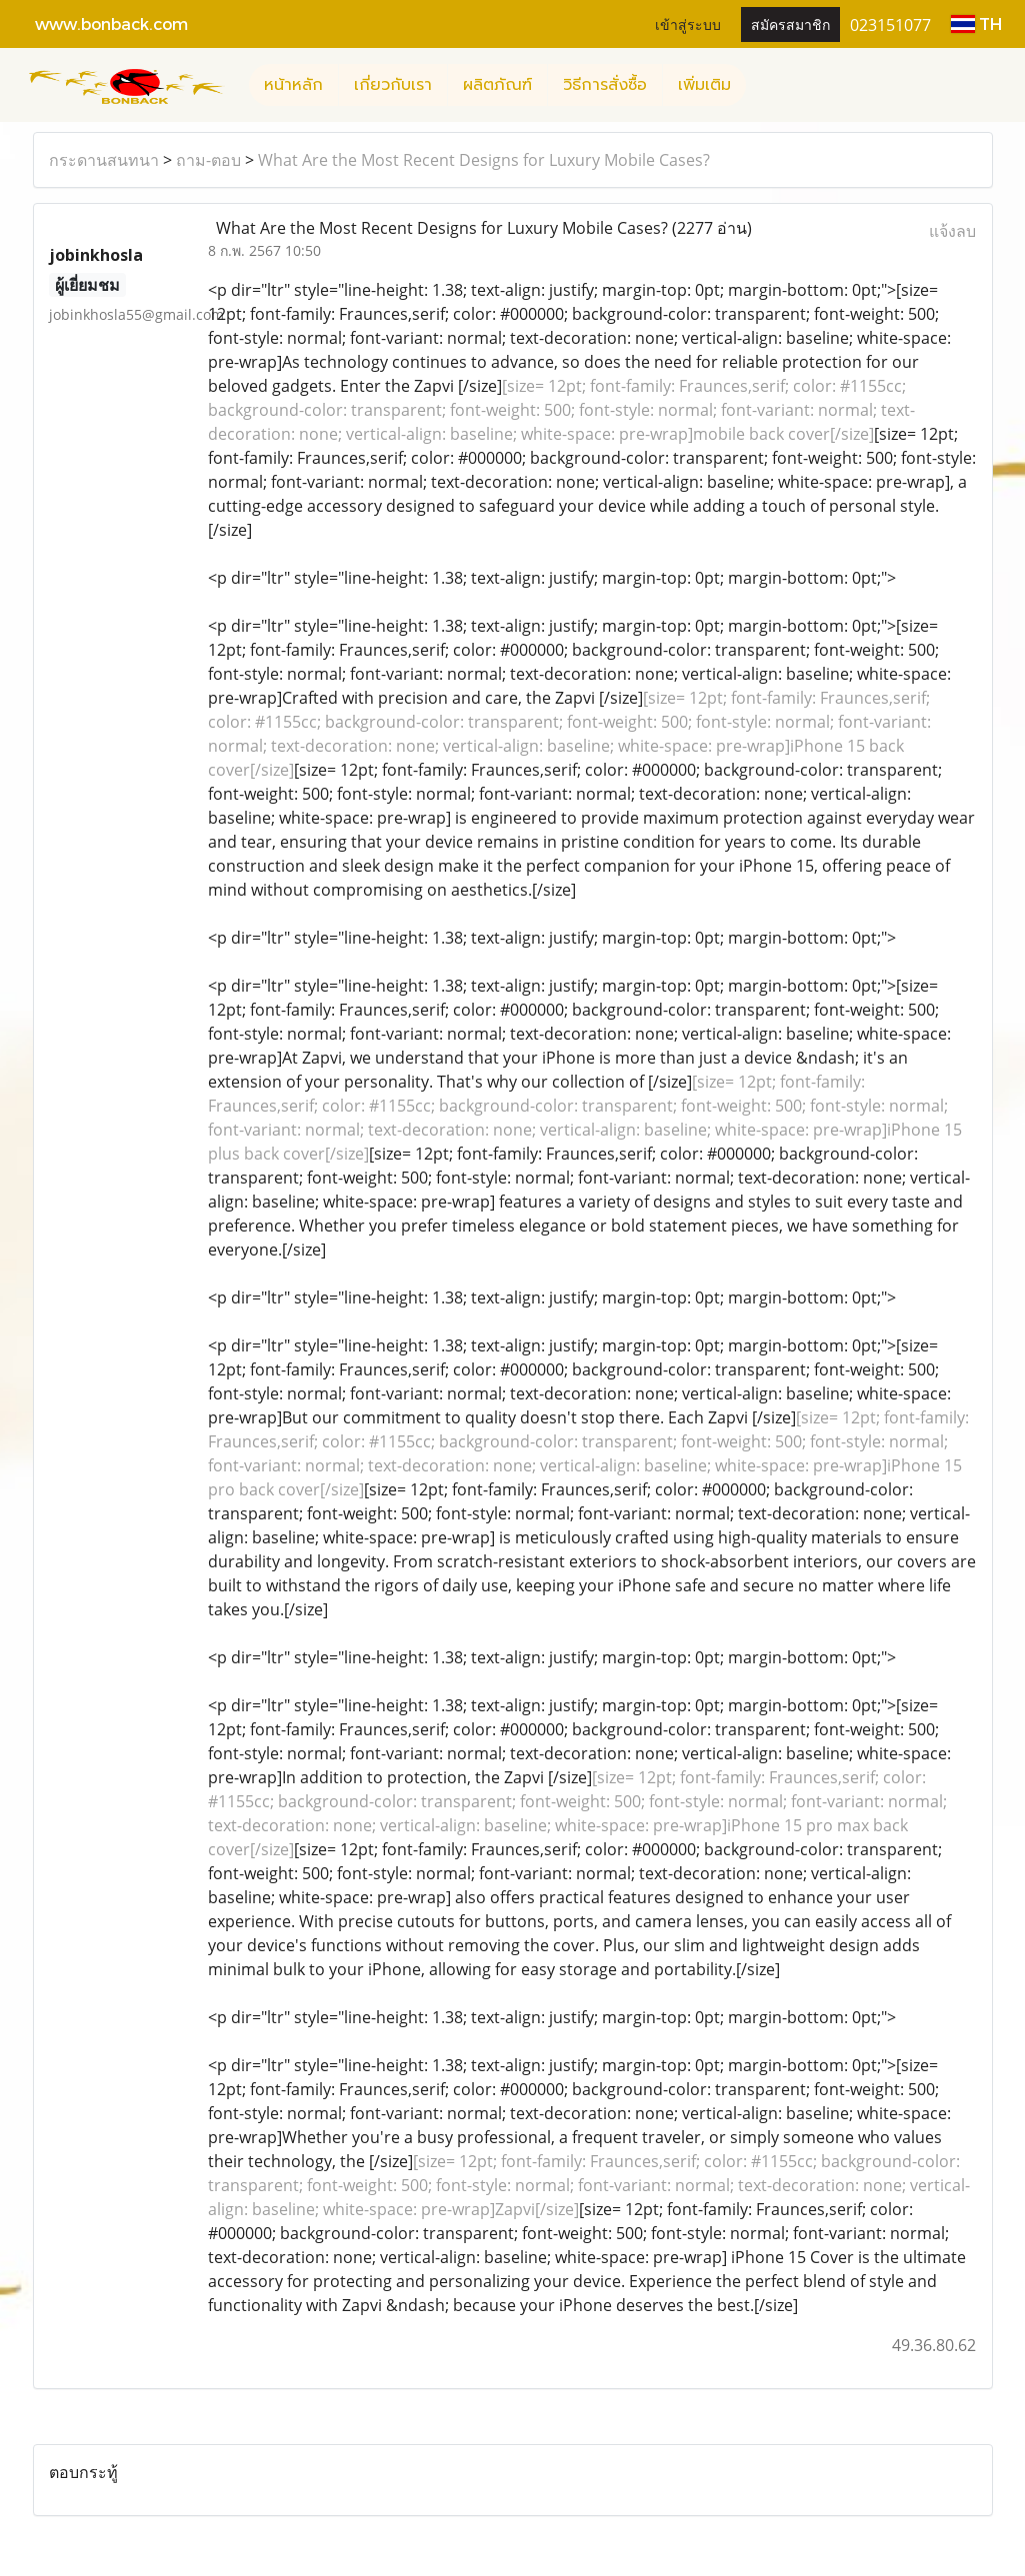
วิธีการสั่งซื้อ (605, 85)
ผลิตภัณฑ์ (497, 85)
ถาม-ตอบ (208, 160)
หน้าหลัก (293, 85)
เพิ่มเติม (704, 85)
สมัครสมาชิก (790, 23)
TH (976, 23)
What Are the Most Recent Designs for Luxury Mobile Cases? (484, 160)
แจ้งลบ (952, 231)
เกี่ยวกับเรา (393, 85)
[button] (764, 85)
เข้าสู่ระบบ (688, 23)
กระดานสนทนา (104, 160)
